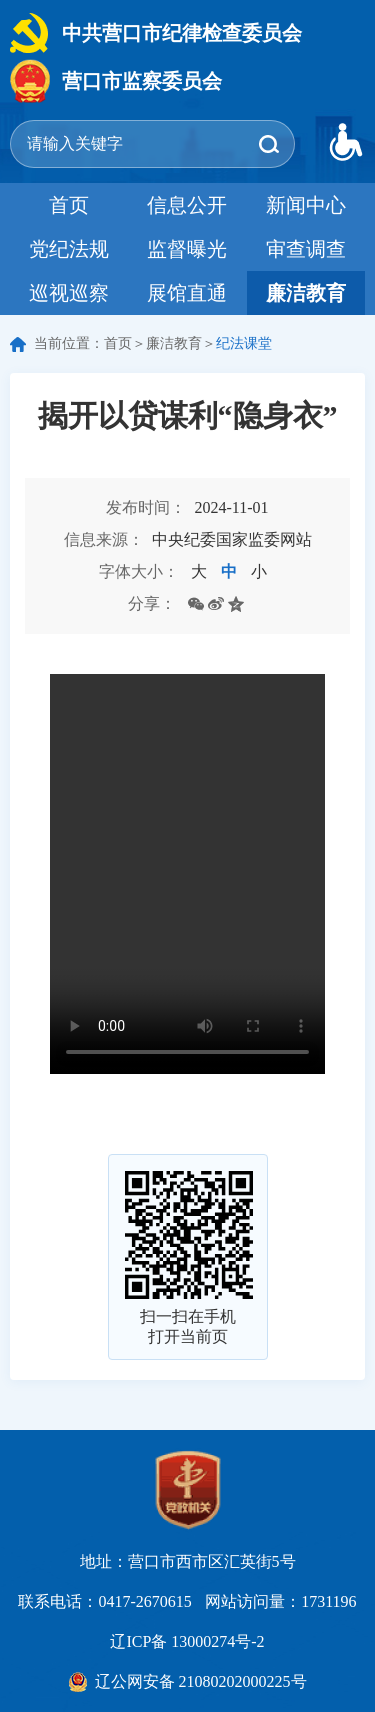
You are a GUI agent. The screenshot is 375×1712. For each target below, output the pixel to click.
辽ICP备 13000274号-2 (187, 1641)
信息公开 (187, 205)
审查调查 (306, 249)
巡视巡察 (69, 293)
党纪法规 (69, 249)
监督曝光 (187, 249)
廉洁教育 (306, 293)
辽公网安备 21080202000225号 (201, 1681)
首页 (69, 205)
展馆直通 (187, 293)
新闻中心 (306, 205)
